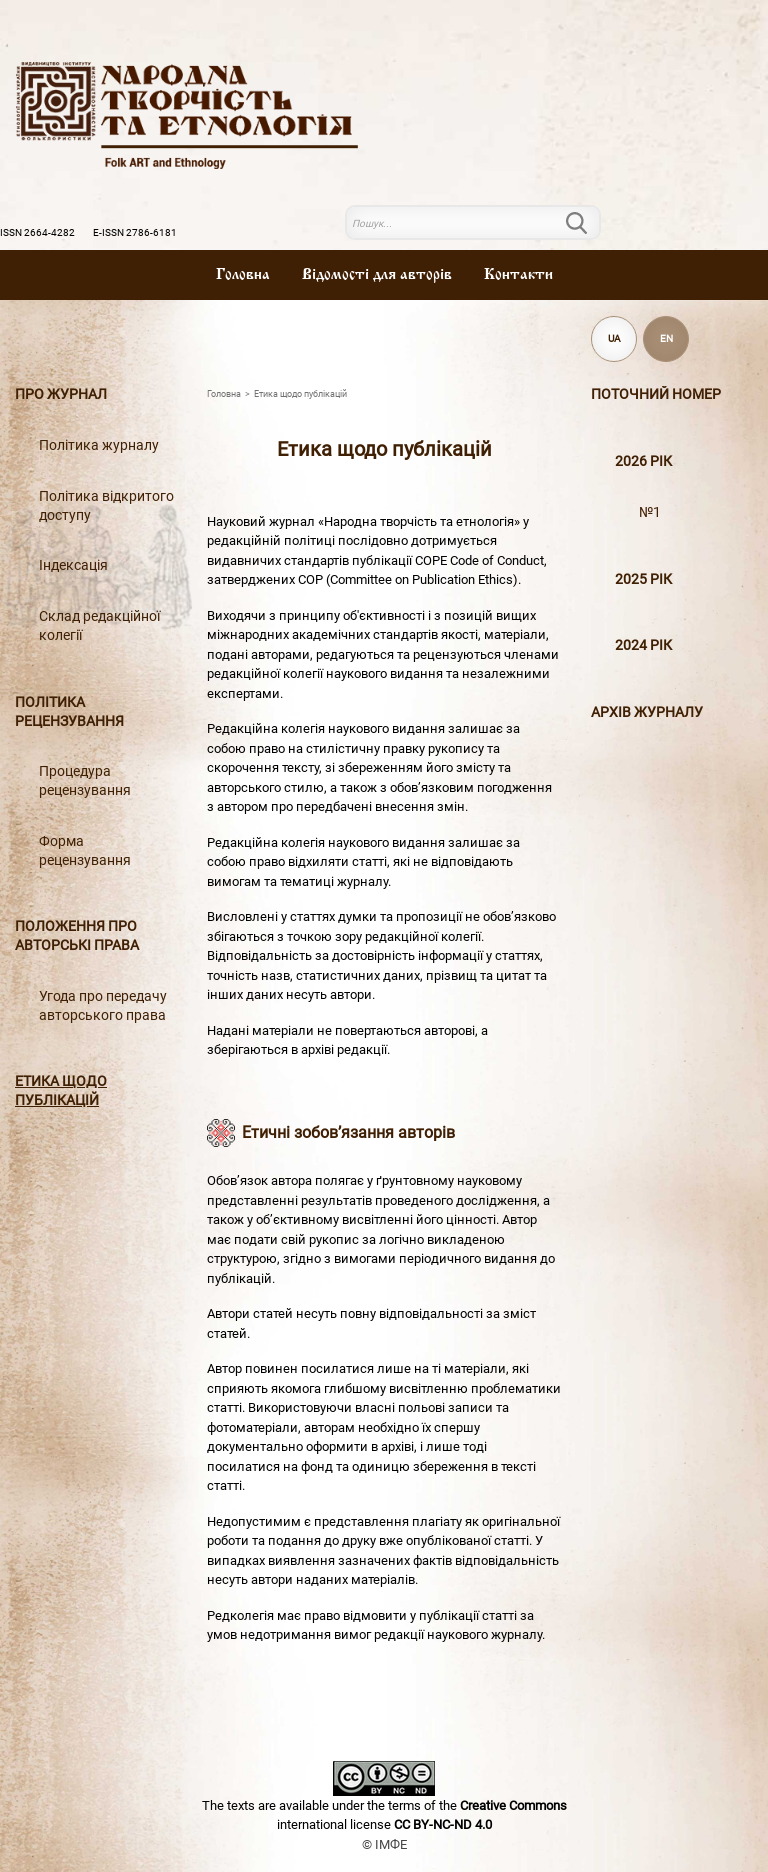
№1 (650, 512)
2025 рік (643, 579)
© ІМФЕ (384, 1844)
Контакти (518, 275)
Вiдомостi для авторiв (377, 275)
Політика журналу (99, 445)
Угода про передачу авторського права (103, 1006)
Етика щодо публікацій (61, 1091)
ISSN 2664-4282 (37, 232)
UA (614, 338)
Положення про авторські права (77, 936)
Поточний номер (656, 394)
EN (666, 338)
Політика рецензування (69, 712)
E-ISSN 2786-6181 (135, 232)
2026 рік (643, 461)
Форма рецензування (85, 851)
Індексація (73, 565)
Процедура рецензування (85, 781)
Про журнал (61, 394)
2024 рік (643, 645)
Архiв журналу (647, 712)
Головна (243, 275)
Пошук (589, 223)
